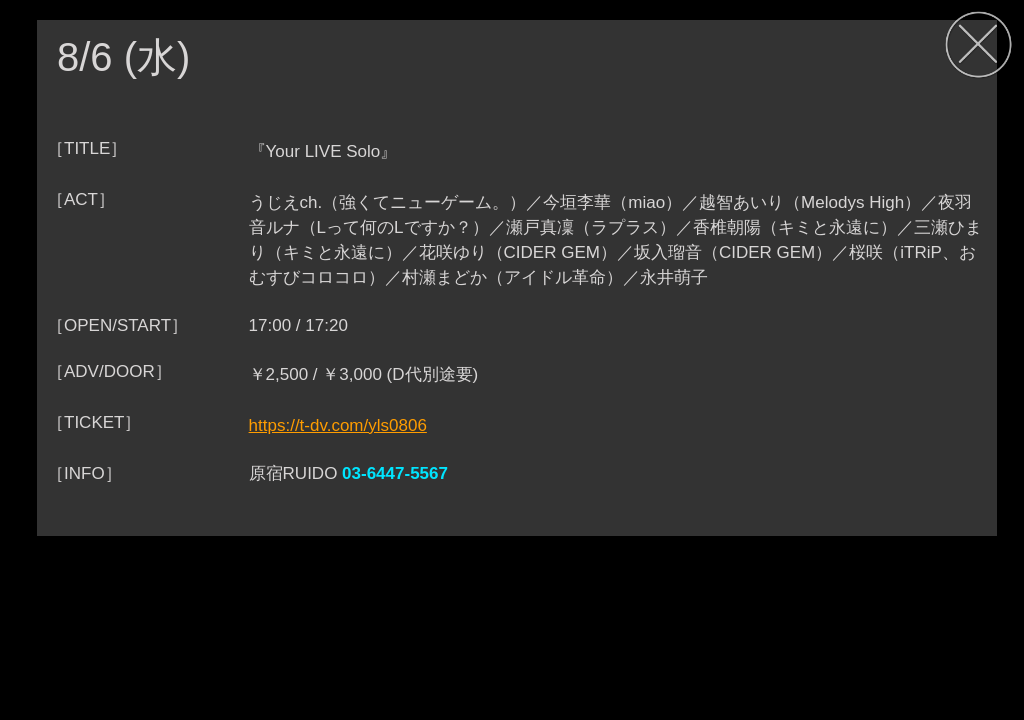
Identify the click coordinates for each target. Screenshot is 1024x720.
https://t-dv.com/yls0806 (338, 425)
